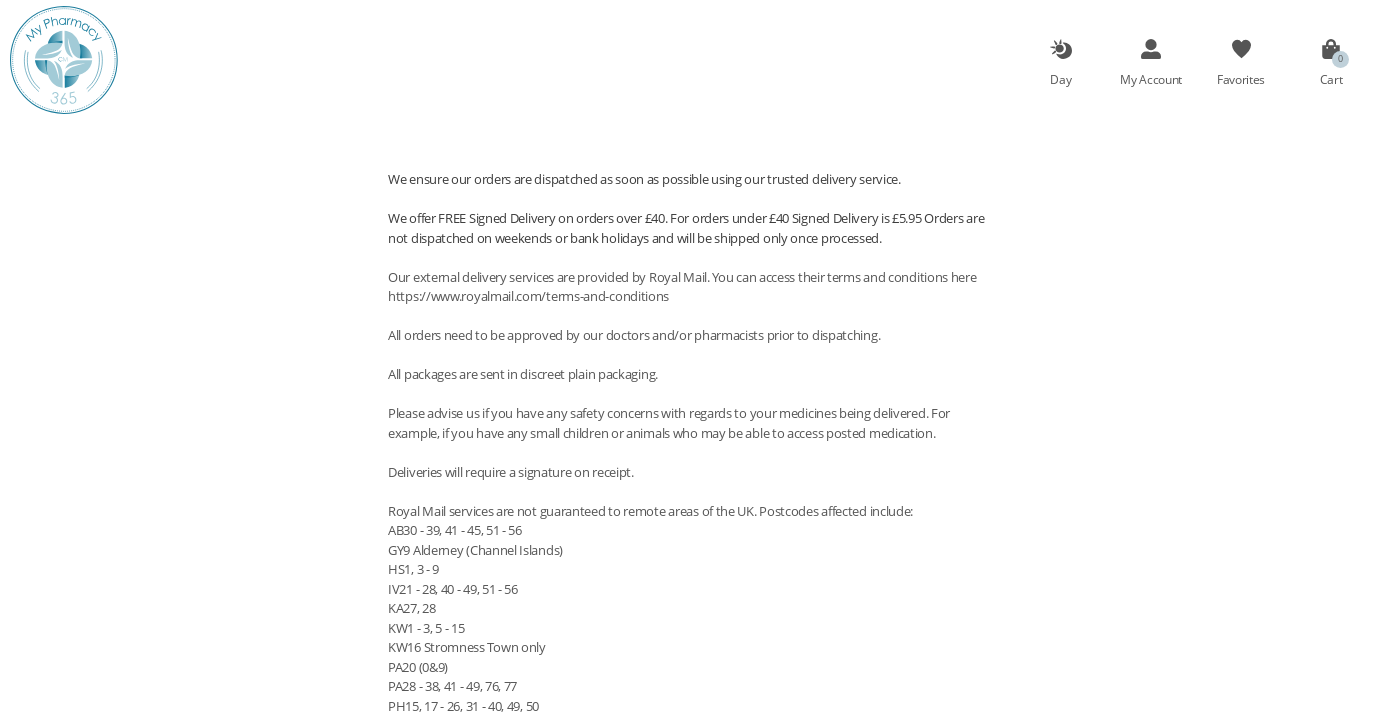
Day (1060, 79)
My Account (1151, 79)
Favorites (1241, 79)
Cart (1331, 79)
